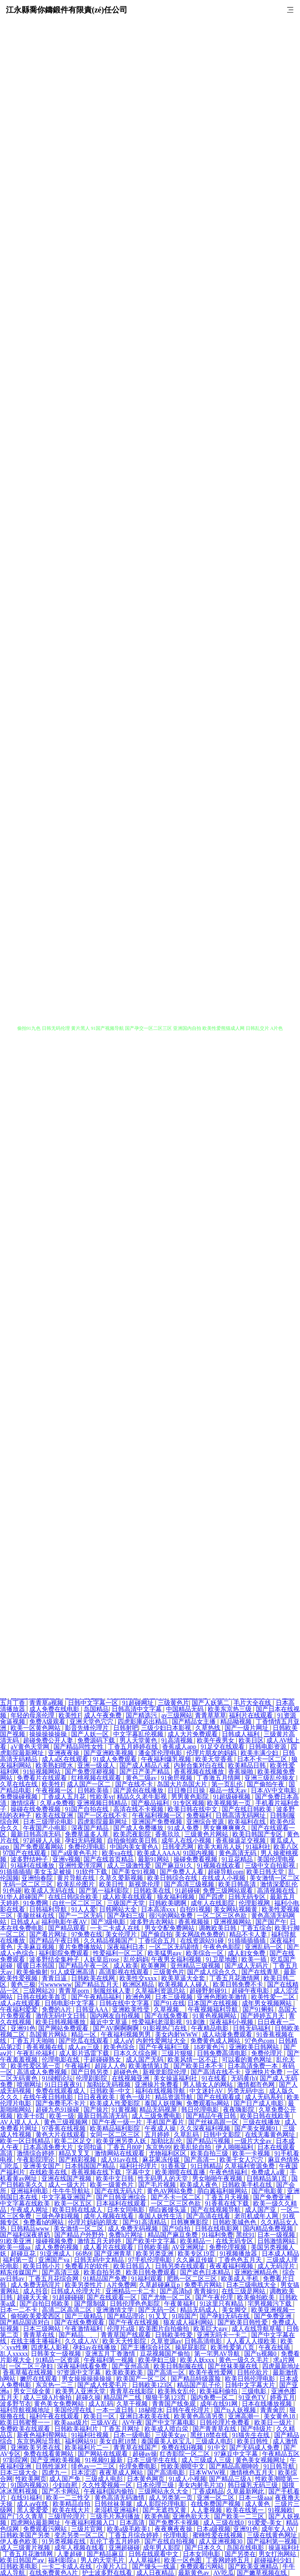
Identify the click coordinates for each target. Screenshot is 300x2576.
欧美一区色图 (183, 2560)
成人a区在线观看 (66, 1759)
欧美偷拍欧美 (256, 2297)
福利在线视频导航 (161, 2090)
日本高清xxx (159, 1909)
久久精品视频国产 (109, 1940)
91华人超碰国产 (22, 1896)
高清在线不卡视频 (139, 1809)
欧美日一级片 (273, 2422)
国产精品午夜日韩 (55, 1940)
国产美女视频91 (257, 2128)
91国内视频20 (30, 2485)
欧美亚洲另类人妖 (122, 2141)
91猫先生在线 (251, 2435)
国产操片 (96, 2109)
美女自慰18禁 (118, 2441)
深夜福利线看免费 (83, 2366)
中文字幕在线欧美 (26, 2203)
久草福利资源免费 (250, 2166)
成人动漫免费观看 (228, 2034)
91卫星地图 (222, 1959)
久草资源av (166, 2341)
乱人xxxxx (14, 2353)
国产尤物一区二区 (167, 2297)
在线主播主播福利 (36, 2341)
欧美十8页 (31, 2116)
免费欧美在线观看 (26, 2428)
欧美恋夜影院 (132, 1834)
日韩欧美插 (93, 1790)
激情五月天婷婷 (100, 2241)
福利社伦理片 (139, 2166)
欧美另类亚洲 (155, 2253)
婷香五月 (282, 2397)
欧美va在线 (118, 1853)
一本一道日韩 (115, 2410)
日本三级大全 (19, 2472)
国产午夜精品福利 (97, 1997)
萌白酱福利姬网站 (223, 2191)
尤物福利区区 (168, 2153)
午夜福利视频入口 (90, 2522)
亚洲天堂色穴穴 (92, 1721)
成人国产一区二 (89, 1784)
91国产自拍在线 (87, 1809)
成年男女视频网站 (267, 2003)
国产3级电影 (109, 1922)
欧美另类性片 (84, 2284)
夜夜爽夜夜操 (174, 2529)
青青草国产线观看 (126, 2335)
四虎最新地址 (281, 2366)
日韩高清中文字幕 (137, 1709)
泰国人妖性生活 (161, 2216)
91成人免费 (184, 1828)
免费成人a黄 (269, 2172)
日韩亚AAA (92, 2009)
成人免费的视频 (57, 2247)
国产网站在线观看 (103, 2453)
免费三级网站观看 (228, 1890)
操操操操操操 (48, 1734)
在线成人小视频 (224, 1878)
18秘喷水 (150, 2410)
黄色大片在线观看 (61, 2134)
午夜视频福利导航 (213, 2009)
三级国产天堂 (126, 1903)
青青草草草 (210, 1715)
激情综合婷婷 (36, 2153)
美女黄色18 (280, 2416)
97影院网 (15, 2460)
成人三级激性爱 (129, 1865)
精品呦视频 (236, 1721)
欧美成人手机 (240, 2278)
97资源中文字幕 (79, 2372)
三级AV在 (105, 2422)
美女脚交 (235, 2310)
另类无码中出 (246, 2090)
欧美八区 (285, 1846)
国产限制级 (90, 2303)
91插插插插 (15, 1871)
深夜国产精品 (90, 1828)
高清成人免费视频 (42, 2072)
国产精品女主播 (194, 1721)
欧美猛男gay (165, 1953)
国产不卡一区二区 (176, 2197)
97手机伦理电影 (150, 2259)
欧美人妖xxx (198, 2360)
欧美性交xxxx (139, 1978)
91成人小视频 (187, 2478)
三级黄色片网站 (207, 1834)
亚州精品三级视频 (196, 1965)
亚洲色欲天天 (191, 2516)
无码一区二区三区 (28, 1884)
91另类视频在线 (64, 2541)
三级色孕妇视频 (58, 2216)
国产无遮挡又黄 (165, 2510)
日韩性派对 (52, 2466)
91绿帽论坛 (57, 2078)
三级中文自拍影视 (270, 1865)
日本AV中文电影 (274, 1790)
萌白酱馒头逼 (168, 2209)
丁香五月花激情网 (235, 1978)
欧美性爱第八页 (233, 2347)
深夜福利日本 (126, 1947)
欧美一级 (61, 2116)
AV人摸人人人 (20, 2122)
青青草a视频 (47, 1702)
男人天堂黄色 (139, 1740)
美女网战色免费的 (201, 1934)
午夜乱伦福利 (36, 2053)
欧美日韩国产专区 (258, 1834)
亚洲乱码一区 (264, 1947)
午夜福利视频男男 (126, 2034)
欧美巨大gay (211, 2328)
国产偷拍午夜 (266, 1784)
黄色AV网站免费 (170, 2191)
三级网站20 (39, 1990)
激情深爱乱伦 (279, 1884)
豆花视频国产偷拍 (165, 2353)
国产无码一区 (157, 2310)
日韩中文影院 (222, 2134)
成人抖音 (35, 2291)
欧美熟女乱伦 (177, 2391)
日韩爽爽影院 (190, 2222)
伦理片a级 (121, 2328)
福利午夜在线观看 (55, 2416)
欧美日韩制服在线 (179, 2366)
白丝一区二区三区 (78, 1903)
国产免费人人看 (182, 1871)
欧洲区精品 (139, 1984)
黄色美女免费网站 (60, 2403)
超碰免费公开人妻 (49, 1740)
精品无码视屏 (159, 2109)
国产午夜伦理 (214, 2297)
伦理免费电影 (138, 2466)
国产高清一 (200, 2159)
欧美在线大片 (71, 2510)
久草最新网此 (246, 2491)
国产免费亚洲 (272, 2197)
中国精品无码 (185, 1709)
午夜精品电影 (210, 2028)
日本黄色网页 (146, 2478)
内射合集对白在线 (199, 1765)
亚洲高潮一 (244, 2416)
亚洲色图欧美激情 (222, 1997)
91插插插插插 (247, 1940)
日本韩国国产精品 (90, 2166)
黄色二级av (142, 1778)
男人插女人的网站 (208, 2084)
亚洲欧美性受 (131, 2009)
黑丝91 (245, 2234)
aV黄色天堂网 (31, 1746)
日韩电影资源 (268, 1746)
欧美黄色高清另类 (199, 2416)
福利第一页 (19, 2259)
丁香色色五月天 (240, 2259)
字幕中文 (139, 2172)
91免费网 (36, 1903)
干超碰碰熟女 (103, 2059)
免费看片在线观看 (42, 1778)
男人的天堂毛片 (103, 2560)
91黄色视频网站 (215, 2015)
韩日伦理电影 (200, 2109)
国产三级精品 (84, 2316)
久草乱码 (187, 2134)
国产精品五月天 (97, 1984)
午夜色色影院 (222, 1947)
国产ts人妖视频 (235, 2410)
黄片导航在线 (76, 1878)
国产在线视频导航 (216, 2209)
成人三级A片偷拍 (48, 2397)
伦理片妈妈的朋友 (94, 2222)
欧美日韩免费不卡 (238, 1984)
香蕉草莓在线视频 (28, 2372)
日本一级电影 (132, 2435)
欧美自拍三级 (210, 2153)
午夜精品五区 (281, 2453)
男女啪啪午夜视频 (218, 2178)
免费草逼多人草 (87, 1834)
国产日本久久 (204, 2547)
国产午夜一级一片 (117, 2122)
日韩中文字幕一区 (94, 1702)
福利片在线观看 (251, 1715)
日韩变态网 (178, 1846)
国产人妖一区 (90, 1734)
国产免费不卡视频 (174, 2522)
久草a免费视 (57, 1803)
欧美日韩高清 (237, 1884)
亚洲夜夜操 (64, 1753)
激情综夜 (24, 1803)
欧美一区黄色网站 (36, 1728)
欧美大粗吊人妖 (220, 1846)
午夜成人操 (161, 2128)
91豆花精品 (237, 1859)
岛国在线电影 (246, 2547)
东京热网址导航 (39, 2441)
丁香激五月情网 (219, 1778)
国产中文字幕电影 (171, 2422)
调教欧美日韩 (218, 1928)
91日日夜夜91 (64, 2084)
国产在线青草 (260, 1972)
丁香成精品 (208, 2491)
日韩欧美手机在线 (247, 2184)
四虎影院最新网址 (103, 1821)
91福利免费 (217, 2234)
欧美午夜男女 (216, 1740)
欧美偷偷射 (32, 1972)
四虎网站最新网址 (36, 2522)
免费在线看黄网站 (49, 2453)
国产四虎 (212, 1896)
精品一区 (84, 2034)
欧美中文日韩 (115, 2178)
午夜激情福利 (84, 2328)
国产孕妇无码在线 (225, 2316)
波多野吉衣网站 (152, 1922)
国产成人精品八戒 (145, 1765)
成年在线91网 (219, 2403)
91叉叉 (159, 2316)
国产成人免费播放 (139, 1828)
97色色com (260, 2040)
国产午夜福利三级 (165, 2047)
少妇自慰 (65, 2485)
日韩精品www (31, 2228)
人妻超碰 (70, 2554)
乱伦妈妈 (135, 1959)
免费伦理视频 (228, 2247)
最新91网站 (154, 1859)
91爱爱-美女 (265, 2522)
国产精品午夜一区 (84, 1965)
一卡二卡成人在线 (115, 1928)
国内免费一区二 (213, 2397)
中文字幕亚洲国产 (67, 2197)
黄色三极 (23, 1984)
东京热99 (158, 2147)
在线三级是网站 (244, 2291)
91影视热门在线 (165, 2028)
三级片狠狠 (177, 2053)
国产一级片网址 (247, 1728)
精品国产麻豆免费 (173, 2234)
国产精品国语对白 (26, 2322)
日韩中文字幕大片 (251, 2385)
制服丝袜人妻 (112, 1990)
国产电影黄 (268, 2191)
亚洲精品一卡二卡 (131, 2291)
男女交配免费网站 (170, 1928)
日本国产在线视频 (213, 2003)
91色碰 (12, 1890)
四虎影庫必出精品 (143, 1721)
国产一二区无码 (81, 1915)
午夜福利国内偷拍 (109, 2491)
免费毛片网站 (203, 2284)
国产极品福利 (150, 1803)
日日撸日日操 (187, 1790)
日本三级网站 (42, 2328)
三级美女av (171, 2435)
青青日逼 (55, 1978)
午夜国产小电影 (45, 1828)
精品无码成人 (199, 2310)
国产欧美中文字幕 (151, 2241)
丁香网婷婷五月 (228, 2560)
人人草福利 (145, 2560)
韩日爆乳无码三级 (253, 2485)
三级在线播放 (262, 2122)
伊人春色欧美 (19, 2541)
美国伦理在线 (73, 2410)
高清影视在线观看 (124, 1972)
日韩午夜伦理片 (188, 2410)
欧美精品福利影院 (115, 2128)
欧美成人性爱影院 (115, 2103)
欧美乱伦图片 (76, 1884)
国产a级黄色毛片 (75, 1853)
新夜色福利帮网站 (42, 2435)
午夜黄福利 (180, 2303)
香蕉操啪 (241, 1771)
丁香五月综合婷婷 (134, 2535)
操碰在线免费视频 (36, 1809)
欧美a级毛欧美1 (129, 2529)
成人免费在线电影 (55, 1709)
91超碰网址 (138, 1702)
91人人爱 (83, 1909)
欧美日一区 (100, 2416)
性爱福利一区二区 (119, 1953)
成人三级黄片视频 (26, 2547)
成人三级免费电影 (157, 2116)
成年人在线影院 (213, 1903)
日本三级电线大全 (252, 2284)
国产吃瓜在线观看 (84, 2040)
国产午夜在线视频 (134, 2322)
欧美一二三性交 (68, 2497)
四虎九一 (55, 2472)
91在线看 (215, 2078)
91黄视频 (124, 2109)
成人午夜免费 (103, 1715)
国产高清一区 (166, 2372)
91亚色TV (253, 2397)
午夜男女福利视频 (177, 1959)
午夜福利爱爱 (19, 2009)
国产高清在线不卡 (216, 2072)
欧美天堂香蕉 (214, 1759)
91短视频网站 (42, 1771)
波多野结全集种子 (55, 1959)
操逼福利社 (284, 2547)
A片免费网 (122, 2284)
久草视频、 (169, 2009)
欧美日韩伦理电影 (251, 2378)
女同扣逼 (90, 2147)
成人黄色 (258, 2504)
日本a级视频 (213, 2529)
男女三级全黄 (32, 2391)
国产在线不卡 (134, 1784)
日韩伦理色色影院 (135, 2303)
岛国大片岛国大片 (183, 1784)
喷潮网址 (29, 2084)
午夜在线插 (275, 2347)
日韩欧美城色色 (235, 2222)
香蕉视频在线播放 (199, 1771)
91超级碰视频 (232, 1796)
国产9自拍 (177, 2228)
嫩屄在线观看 (39, 2378)
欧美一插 (254, 1959)
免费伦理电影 (87, 1846)
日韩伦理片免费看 (225, 2422)
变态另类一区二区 (80, 2535)
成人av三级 (84, 2047)
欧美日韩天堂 (266, 1871)
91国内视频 (199, 1853)
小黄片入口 (112, 2566)
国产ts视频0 (261, 2353)
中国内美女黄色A (134, 1846)
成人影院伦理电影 (162, 2504)
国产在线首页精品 (109, 1859)
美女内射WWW (177, 2034)
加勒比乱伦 (167, 2141)
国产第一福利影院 (104, 1890)
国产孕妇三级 (126, 1915)
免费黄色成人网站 (216, 2040)
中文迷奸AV (206, 2090)
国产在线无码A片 (120, 2191)
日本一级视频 (276, 2234)
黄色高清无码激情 (120, 2497)
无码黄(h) (244, 2078)
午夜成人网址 (30, 2209)
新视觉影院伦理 (165, 2072)
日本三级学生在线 (153, 2460)
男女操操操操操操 (87, 2378)
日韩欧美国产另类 (26, 2535)
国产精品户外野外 (80, 2234)
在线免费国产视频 (216, 2504)
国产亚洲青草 (113, 2253)
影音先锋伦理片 (87, 1728)
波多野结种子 (30, 1859)
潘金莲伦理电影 (161, 1753)
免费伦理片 (267, 2053)
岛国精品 (96, 1709)
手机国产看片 (166, 2122)
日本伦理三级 (155, 2485)
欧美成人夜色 (199, 2184)
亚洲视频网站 (233, 1922)
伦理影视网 (255, 1903)
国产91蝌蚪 (259, 2009)
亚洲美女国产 (42, 2166)
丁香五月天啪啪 (33, 2040)
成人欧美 (125, 1965)
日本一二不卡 (19, 2310)
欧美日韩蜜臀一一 (26, 2422)
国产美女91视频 (134, 1871)
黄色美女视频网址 (261, 2460)
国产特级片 (257, 2428)
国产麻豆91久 (174, 1865)
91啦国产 (184, 2316)
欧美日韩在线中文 (193, 1809)
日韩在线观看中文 (154, 2554)
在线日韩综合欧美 (74, 1896)
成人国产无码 (145, 2059)
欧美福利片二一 (87, 2447)
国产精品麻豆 (106, 2554)
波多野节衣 (15, 2403)
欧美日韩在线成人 (78, 2209)
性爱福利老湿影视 (158, 2022)
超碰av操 (144, 2453)
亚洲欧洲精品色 (257, 2272)
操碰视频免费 (55, 2241)
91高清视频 (177, 1740)
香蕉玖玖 (168, 1834)
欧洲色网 (139, 1997)
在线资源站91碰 (202, 1940)
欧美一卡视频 (251, 2153)
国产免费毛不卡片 (61, 2103)
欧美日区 (251, 1740)
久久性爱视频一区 (108, 2485)
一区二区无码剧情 (174, 1947)
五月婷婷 (158, 2134)
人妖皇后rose (102, 1959)
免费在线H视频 (183, 2447)
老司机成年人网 (257, 2216)
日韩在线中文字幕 (125, 2003)
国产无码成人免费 (255, 2447)
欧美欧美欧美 (125, 2372)
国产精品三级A (230, 2478)
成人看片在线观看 (109, 2247)
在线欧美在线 (48, 2172)
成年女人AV (278, 2529)
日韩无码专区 (247, 1896)
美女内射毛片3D (201, 2485)
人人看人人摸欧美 (252, 2341)
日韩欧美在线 (152, 1890)
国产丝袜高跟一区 (214, 2122)
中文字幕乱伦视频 (139, 1734)
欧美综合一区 (205, 1953)
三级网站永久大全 (164, 2491)
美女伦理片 (121, 1934)
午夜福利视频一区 (158, 1815)
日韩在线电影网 (217, 2228)
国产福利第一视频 (272, 2541)
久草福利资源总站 (161, 1990)
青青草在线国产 (136, 2447)
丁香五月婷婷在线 (133, 1746)
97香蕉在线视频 (64, 2128)
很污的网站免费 (171, 1915)
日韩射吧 (125, 1728)
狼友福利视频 (176, 1896)
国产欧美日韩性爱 (243, 2322)
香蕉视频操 (194, 1922)
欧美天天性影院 (125, 2341)
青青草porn (74, 1990)
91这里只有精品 (222, 2303)
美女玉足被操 (53, 1871)
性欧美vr (102, 1796)
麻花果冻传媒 (161, 2159)
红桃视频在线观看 (97, 1778)
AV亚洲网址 (188, 2247)
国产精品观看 (67, 1928)
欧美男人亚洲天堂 (81, 2391)
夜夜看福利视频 (232, 2266)
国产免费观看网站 (39, 1846)
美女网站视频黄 (236, 1909)
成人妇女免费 (247, 1953)
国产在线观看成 (219, 2097)
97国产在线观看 (25, 1853)
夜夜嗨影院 (239, 2109)
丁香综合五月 (157, 1940)
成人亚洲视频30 (221, 2541)
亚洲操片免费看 (157, 2084)
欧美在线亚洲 (55, 1815)
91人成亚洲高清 (73, 1972)
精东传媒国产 (19, 2272)
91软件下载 (92, 1871)
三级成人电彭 (214, 2441)
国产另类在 (240, 2554)
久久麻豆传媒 (195, 2259)
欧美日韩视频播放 (61, 2022)
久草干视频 (132, 2403)
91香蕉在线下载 (227, 2203)
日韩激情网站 (276, 2241)
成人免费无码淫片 (36, 2284)
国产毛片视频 (157, 2184)
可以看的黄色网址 (247, 2059)
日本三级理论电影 (49, 1821)
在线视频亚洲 (131, 2078)
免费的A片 (57, 2009)
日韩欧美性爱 (174, 2335)
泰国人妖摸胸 (164, 2103)
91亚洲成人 (56, 2253)
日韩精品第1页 (267, 2178)
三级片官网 (87, 2529)
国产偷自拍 (156, 1934)
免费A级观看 (48, 1721)
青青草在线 (39, 2335)
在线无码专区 (235, 2241)
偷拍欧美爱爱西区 (36, 2316)
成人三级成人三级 (207, 2460)
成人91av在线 (120, 2159)
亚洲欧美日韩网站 (254, 2047)
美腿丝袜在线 (36, 1915)
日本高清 (133, 2522)
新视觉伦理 (145, 1884)
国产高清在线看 (209, 2216)
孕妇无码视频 (84, 1840)
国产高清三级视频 (190, 1884)
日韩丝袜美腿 (114, 2504)
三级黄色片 (173, 1702)
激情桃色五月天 (252, 2472)
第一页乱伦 (227, 1784)
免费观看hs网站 (208, 2103)
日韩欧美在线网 (93, 1978)
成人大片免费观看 (193, 1734)
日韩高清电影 (203, 2341)
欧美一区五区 (73, 2203)
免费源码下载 (96, 1740)
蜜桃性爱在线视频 (218, 2535)
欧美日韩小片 (42, 2266)
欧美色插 (157, 2516)
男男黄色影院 (190, 1796)
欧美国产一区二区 (142, 2378)
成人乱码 (100, 2403)
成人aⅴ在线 (33, 2504)
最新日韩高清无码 (36, 1834)
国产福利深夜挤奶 (26, 2234)
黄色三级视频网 (66, 2122)
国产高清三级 (61, 2272)
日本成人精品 (280, 2253)
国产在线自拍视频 (170, 2541)
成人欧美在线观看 (128, 1896)
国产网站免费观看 (64, 2028)
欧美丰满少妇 (260, 1753)
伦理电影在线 (61, 2059)
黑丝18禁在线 (209, 2435)
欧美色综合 (120, 2047)
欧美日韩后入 (132, 2266)
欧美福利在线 (247, 1821)
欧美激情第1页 (150, 2065)
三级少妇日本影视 (167, 1728)
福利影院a (62, 2560)
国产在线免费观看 (80, 2322)
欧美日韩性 (253, 2441)
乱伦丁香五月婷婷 (115, 2541)
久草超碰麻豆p (160, 2284)
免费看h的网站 (44, 2222)
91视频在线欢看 (219, 1865)
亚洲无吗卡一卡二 (222, 2335)
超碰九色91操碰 (58, 2109)
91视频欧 (280, 2510)
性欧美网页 (30, 2478)
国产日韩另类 (90, 2072)
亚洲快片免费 (264, 2072)
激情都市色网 (256, 2084)
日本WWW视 (208, 2472)
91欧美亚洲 (16, 2241)
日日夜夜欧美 (96, 2097)
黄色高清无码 (238, 1853)
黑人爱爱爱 (33, 2510)
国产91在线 (169, 2003)
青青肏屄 (273, 2410)
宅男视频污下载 (270, 2303)
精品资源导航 (174, 2097)
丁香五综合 (256, 1928)
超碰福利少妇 (273, 2560)
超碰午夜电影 (251, 1990)
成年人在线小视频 (187, 1840)
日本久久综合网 (136, 2053)
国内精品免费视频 (269, 2228)
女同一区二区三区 (115, 2134)
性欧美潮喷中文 (183, 2466)
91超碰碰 (187, 1890)
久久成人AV (82, 2341)
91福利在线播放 (33, 1865)
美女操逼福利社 (176, 2078)
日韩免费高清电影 (222, 2053)
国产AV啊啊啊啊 (116, 2028)
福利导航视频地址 (26, 2410)
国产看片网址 (48, 1934)
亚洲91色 (23, 2028)
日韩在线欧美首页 (42, 1997)
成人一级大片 (67, 2184)
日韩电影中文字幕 (70, 2003)
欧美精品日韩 (247, 1765)
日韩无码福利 (252, 2028)
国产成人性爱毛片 (103, 2385)
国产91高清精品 (145, 2222)
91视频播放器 (239, 2253)
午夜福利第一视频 (109, 2360)
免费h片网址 (127, 2234)
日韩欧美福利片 (77, 2428)
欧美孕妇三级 (157, 2360)
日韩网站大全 (118, 1909)
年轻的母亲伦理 (33, 1715)
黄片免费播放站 (81, 1947)
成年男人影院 (162, 2547)
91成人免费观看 (115, 1759)
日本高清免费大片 (49, 2147)
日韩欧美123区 (153, 2385)
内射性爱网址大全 (162, 2040)
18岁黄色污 (209, 2047)
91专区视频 (188, 1803)
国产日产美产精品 (145, 1771)
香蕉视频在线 (45, 2047)
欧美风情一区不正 (193, 2059)
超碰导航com (226, 1871)
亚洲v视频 (66, 1859)
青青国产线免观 (174, 2403)
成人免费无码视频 (133, 2228)
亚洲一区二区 (216, 2497)
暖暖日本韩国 (36, 1965)
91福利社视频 (90, 2435)
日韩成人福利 (241, 1734)
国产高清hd (175, 2291)
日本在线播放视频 (267, 2403)
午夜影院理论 (36, 2159)
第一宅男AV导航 (217, 2353)
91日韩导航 (279, 2466)
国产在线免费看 (167, 2015)
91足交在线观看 (223, 1746)
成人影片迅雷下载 (85, 2053)
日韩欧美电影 (19, 2566)
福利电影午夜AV (65, 1922)
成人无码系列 (264, 2097)
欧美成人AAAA (158, 1853)
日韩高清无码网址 (241, 1815)
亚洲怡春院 (37, 1878)
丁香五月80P (125, 2147)
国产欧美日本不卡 (199, 2065)
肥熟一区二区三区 (192, 2278)
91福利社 (258, 1846)
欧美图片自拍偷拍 (165, 2328)
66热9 (83, 2253)
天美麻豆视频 (36, 1947)
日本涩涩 (83, 2472)
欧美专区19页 (197, 2253)
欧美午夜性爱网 (211, 2372)
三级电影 (254, 2391)
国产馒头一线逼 (154, 2566)
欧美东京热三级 (230, 1709)
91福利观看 (147, 2278)
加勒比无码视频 (109, 2084)
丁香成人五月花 (64, 1796)
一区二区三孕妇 (31, 2366)
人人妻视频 (207, 2510)
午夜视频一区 (55, 1790)
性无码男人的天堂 (163, 2178)
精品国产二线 (123, 2397)
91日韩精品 (206, 2166)
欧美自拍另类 (103, 2272)
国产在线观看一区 (112, 2297)
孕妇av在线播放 (95, 2347)
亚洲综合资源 (205, 1821)
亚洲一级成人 (96, 1765)
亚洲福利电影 (30, 2191)
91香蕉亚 (174, 2166)
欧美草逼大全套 (184, 1978)
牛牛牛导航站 (71, 2191)
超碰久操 (88, 2397)
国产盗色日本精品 (206, 2272)
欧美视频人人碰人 (184, 1984)
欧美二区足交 (73, 2141)
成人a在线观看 (21, 2003)
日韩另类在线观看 (181, 2266)
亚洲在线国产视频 (67, 2178)
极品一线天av (228, 1790)
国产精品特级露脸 (196, 2378)
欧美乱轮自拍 (192, 2147)
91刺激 (196, 2022)
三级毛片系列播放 (115, 2516)
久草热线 (208, 1728)
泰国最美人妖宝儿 (167, 2441)
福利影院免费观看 (64, 1953)
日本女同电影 (126, 2209)
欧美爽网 (154, 1965)
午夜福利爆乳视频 (167, 1759)
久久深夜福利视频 (206, 2128)
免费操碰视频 (19, 1796)
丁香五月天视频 (227, 2197)
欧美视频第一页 (229, 1803)
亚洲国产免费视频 (158, 1821)
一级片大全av (253, 2141)
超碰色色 (126, 2072)
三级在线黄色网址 (272, 2535)
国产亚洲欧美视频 (109, 1753)
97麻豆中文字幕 (236, 2453)
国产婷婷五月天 (263, 2015)
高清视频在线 (276, 1890)
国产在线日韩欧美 (247, 1809)
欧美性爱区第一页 (36, 2065)
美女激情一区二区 (275, 1878)
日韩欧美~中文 (111, 2090)
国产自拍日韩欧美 (45, 2303)
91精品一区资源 (58, 2360)
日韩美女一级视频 (56, 2353)
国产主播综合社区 (146, 2347)
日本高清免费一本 (253, 2065)
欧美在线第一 (245, 2510)
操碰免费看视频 (196, 1859)
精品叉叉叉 (75, 2153)
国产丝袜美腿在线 (233, 2366)
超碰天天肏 (33, 2297)
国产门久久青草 (22, 2516)
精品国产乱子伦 (199, 2385)
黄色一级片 (136, 2097)
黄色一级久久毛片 (244, 2360)
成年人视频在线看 (109, 2216)
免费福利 (199, 1815)
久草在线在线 (19, 1784)
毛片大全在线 (253, 1702)
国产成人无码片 (247, 1965)
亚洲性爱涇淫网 (81, 1865)
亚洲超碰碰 (124, 2547)
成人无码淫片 (276, 2266)
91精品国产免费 (106, 2278)
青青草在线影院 (132, 2391)
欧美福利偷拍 (219, 2391)
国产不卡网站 (61, 2491)
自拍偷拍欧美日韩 (133, 1840)
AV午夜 (132, 2422)
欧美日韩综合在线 (173, 1878)
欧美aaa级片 (71, 2422)
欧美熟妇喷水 (55, 1765)
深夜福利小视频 (232, 2022)
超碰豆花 (24, 2253)
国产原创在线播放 (139, 1790)
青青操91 (206, 2291)
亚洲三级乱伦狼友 (270, 1778)
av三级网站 (176, 1715)
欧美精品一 (196, 2241)
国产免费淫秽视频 (90, 1771)
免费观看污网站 (45, 2529)
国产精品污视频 (209, 2141)
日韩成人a (24, 1922)
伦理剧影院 (92, 2078)
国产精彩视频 (78, 2159)
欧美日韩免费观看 (151, 2272)
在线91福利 (27, 2497)
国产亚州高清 (131, 2366)
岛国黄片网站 (48, 2034)
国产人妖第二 (211, 1702)
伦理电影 (176, 2535)
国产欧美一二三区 (240, 2516)
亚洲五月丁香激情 (111, 2353)
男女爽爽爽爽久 (225, 1828)
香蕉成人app (180, 1746)
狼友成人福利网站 (189, 2322)
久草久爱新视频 (122, 1878)
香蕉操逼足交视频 (241, 1840)
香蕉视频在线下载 (97, 2172)
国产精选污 (142, 1715)
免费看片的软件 (87, 2266)
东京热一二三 (55, 2385)
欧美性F (70, 1715)
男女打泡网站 (278, 2554)
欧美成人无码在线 (50, 1890)
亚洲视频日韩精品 (103, 1803)
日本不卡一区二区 (263, 1759)
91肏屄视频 (177, 1778)
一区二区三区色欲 (222, 1915)
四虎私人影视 (50, 2347)
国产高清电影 (166, 2472)
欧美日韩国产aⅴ (22, 2560)
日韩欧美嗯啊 (168, 1903)
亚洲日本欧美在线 (145, 2416)
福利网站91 (80, 2441)
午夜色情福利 (228, 2172)
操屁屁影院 (191, 2347)
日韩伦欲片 (253, 2372)
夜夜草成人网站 (122, 2472)
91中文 (217, 2447)
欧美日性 (112, 1884)
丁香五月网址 (121, 2428)
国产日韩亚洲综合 (122, 2197)
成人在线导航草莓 (257, 2328)
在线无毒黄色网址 (270, 2134)
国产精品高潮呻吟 (235, 2466)
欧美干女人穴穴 (242, 2159)
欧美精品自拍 (72, 2504)
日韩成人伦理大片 (76, 2291)
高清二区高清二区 (67, 2310)
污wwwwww (54, 1984)
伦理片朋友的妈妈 (212, 1753)
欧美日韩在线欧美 (266, 2116)
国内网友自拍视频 (115, 2015)
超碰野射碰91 (209, 1990)
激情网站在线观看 (120, 2153)
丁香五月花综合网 (54, 2278)
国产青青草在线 (215, 2428)
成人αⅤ (123, 2040)
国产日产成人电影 (259, 2103)
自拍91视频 (195, 1909)
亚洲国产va (54, 2259)
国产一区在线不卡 (103, 1815)
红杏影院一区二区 (185, 2453)
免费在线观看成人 (61, 2090)
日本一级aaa (255, 2497)
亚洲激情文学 (115, 2310)
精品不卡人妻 (248, 1934)
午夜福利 (78, 2065)
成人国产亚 (261, 2209)
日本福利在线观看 (122, 2203)
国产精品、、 (78, 2335)
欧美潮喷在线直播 (181, 2172)
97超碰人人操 (42, 1840)
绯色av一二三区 (93, 2466)
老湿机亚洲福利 (117, 2510)
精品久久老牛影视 (142, 1796)
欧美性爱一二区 (273, 1997)
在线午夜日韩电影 (49, 2097)
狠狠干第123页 (166, 2397)
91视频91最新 (104, 2460)
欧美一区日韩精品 (26, 2141)
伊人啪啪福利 (235, 2147)
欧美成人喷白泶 (167, 2428)
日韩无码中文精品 (99, 2259)
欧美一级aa (16, 2247)
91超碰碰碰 (68, 2297)
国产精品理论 (126, 2316)
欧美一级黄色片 (112, 2184)
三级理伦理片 (67, 2516)
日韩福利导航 (48, 1909)
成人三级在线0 (224, 2522)
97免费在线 (86, 1934)
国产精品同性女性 (79, 1746)
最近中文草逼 (109, 2022)
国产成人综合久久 (213, 1972)
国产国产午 (271, 1922)
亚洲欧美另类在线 (36, 2447)
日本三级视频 (174, 1997)
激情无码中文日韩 (61, 2015)
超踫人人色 (110, 2065)
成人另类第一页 (171, 2497)
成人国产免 (65, 2478)
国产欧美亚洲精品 (254, 2566)
